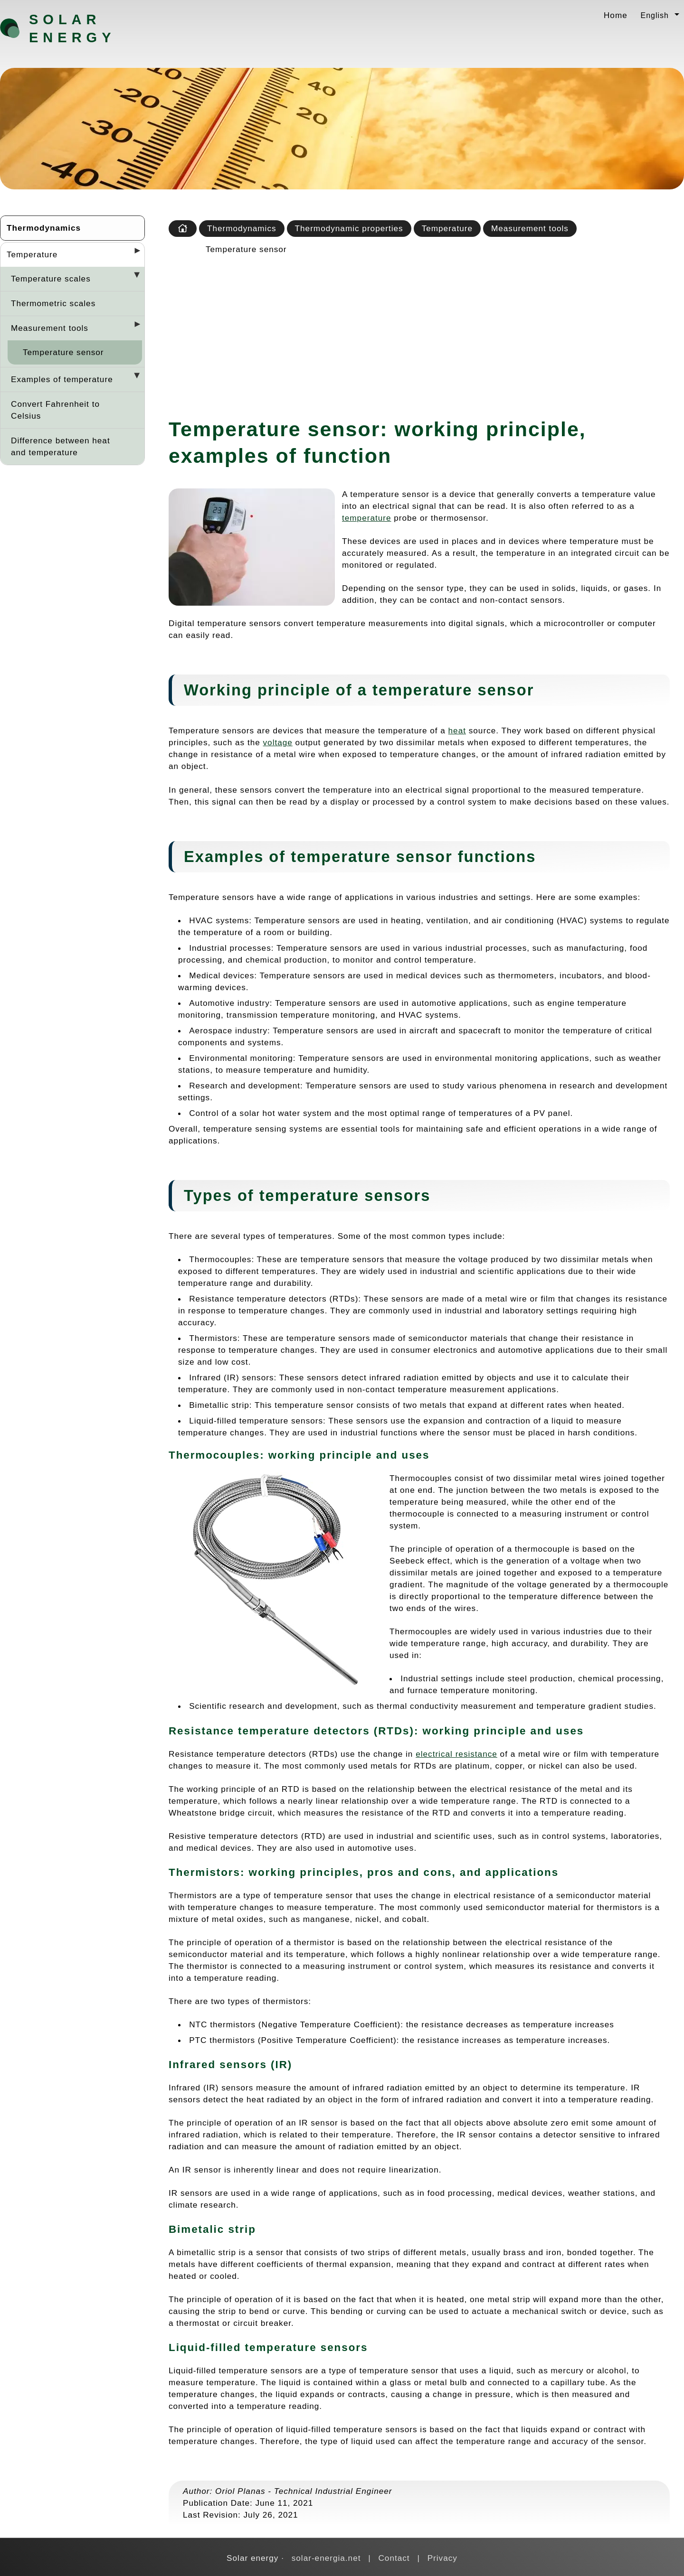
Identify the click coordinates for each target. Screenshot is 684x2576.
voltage (278, 742)
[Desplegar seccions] (133, 253)
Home (615, 15)
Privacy (442, 2558)
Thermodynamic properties (349, 228)
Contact (393, 2558)
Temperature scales (51, 278)
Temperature (32, 254)
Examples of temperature (62, 379)
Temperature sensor (63, 352)
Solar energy (72, 28)
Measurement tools (49, 328)
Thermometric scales (53, 303)
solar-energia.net (326, 2558)
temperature (366, 518)
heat (457, 730)
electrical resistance (456, 1754)
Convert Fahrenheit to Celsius (55, 410)
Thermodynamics (44, 228)
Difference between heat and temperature (60, 446)
